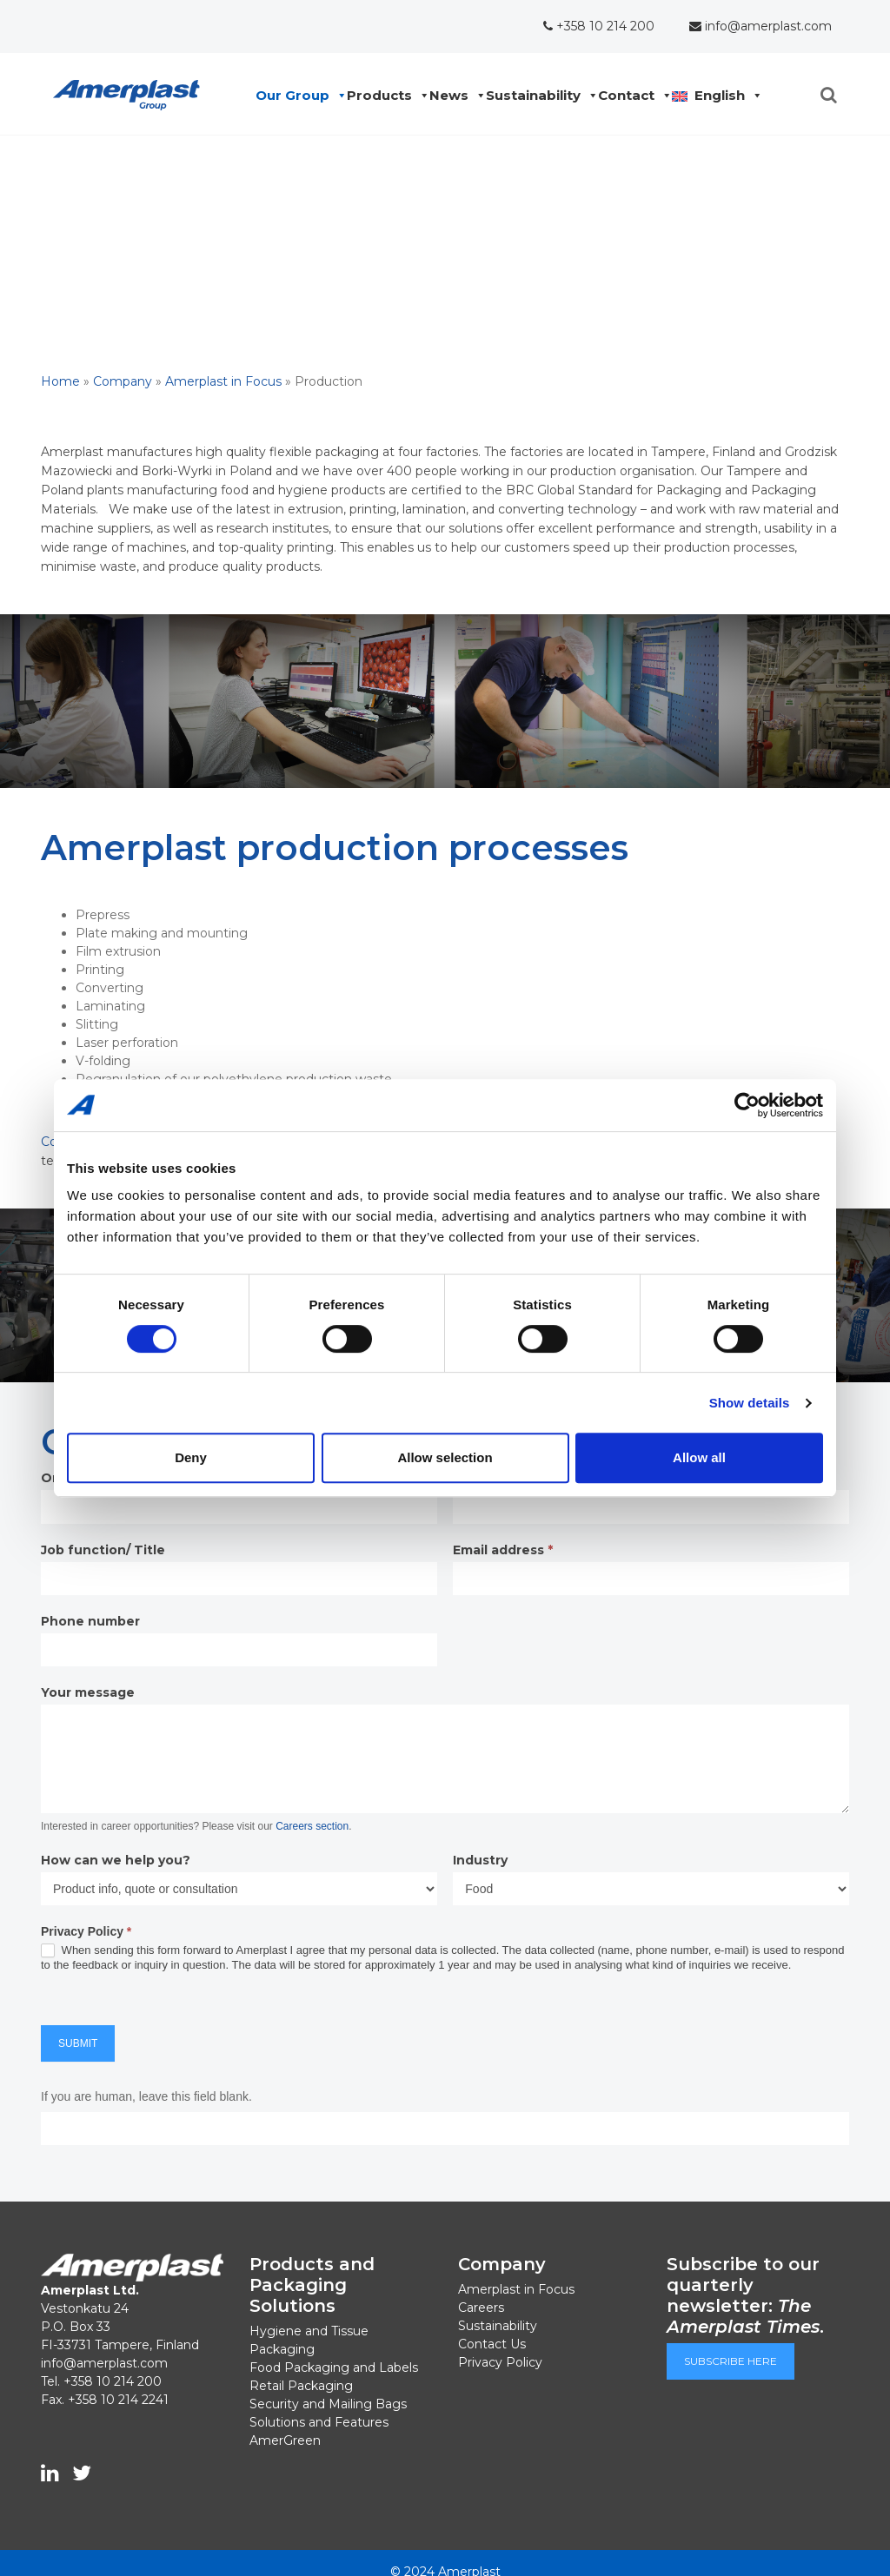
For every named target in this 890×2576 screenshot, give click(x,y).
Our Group (297, 95)
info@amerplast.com (760, 26)
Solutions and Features (319, 2422)
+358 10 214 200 (598, 26)
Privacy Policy (500, 2362)
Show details (749, 1402)
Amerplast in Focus (223, 381)
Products (384, 95)
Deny (191, 1457)
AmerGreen (285, 2440)
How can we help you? (115, 1860)
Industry (480, 1860)
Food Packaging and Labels (333, 2367)
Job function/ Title (103, 1550)
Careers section (312, 1826)
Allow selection (444, 1457)
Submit (77, 2043)
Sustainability (537, 95)
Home (60, 381)
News (453, 95)
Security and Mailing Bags (328, 2404)
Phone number (90, 1621)
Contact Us (492, 2344)
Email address (503, 1550)
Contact (630, 95)
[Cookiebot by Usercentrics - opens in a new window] (747, 1105)
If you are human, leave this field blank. (146, 2096)
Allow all (699, 1457)
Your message (88, 1692)
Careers (481, 2307)
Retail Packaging (301, 2386)
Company (122, 381)
